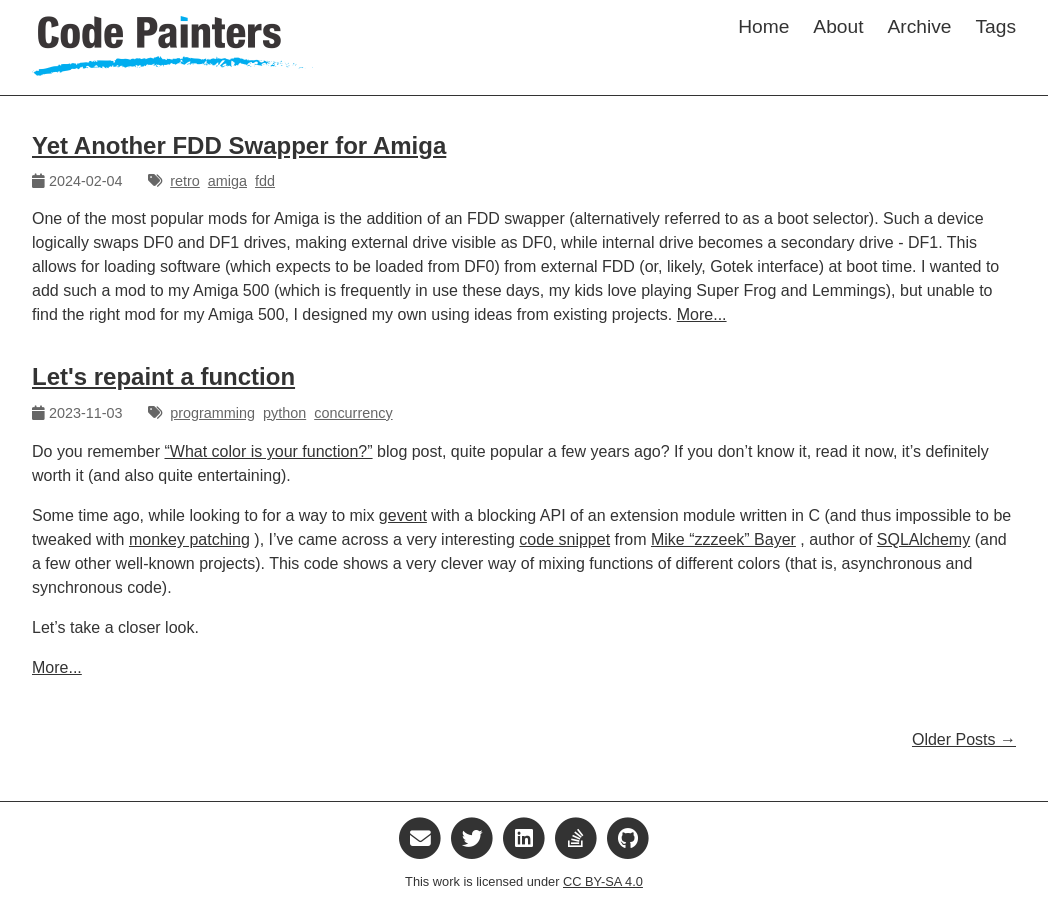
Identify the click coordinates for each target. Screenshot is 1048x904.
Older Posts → (964, 739)
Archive (920, 26)
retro (185, 181)
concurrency (353, 413)
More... (702, 314)
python (284, 413)
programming (212, 413)
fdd (265, 181)
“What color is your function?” (269, 451)
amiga (227, 181)
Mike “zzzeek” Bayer (723, 539)
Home (763, 26)
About (838, 26)
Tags (995, 26)
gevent (403, 515)
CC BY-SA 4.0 (603, 881)
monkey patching (189, 539)
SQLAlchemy (923, 539)
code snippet (564, 539)
